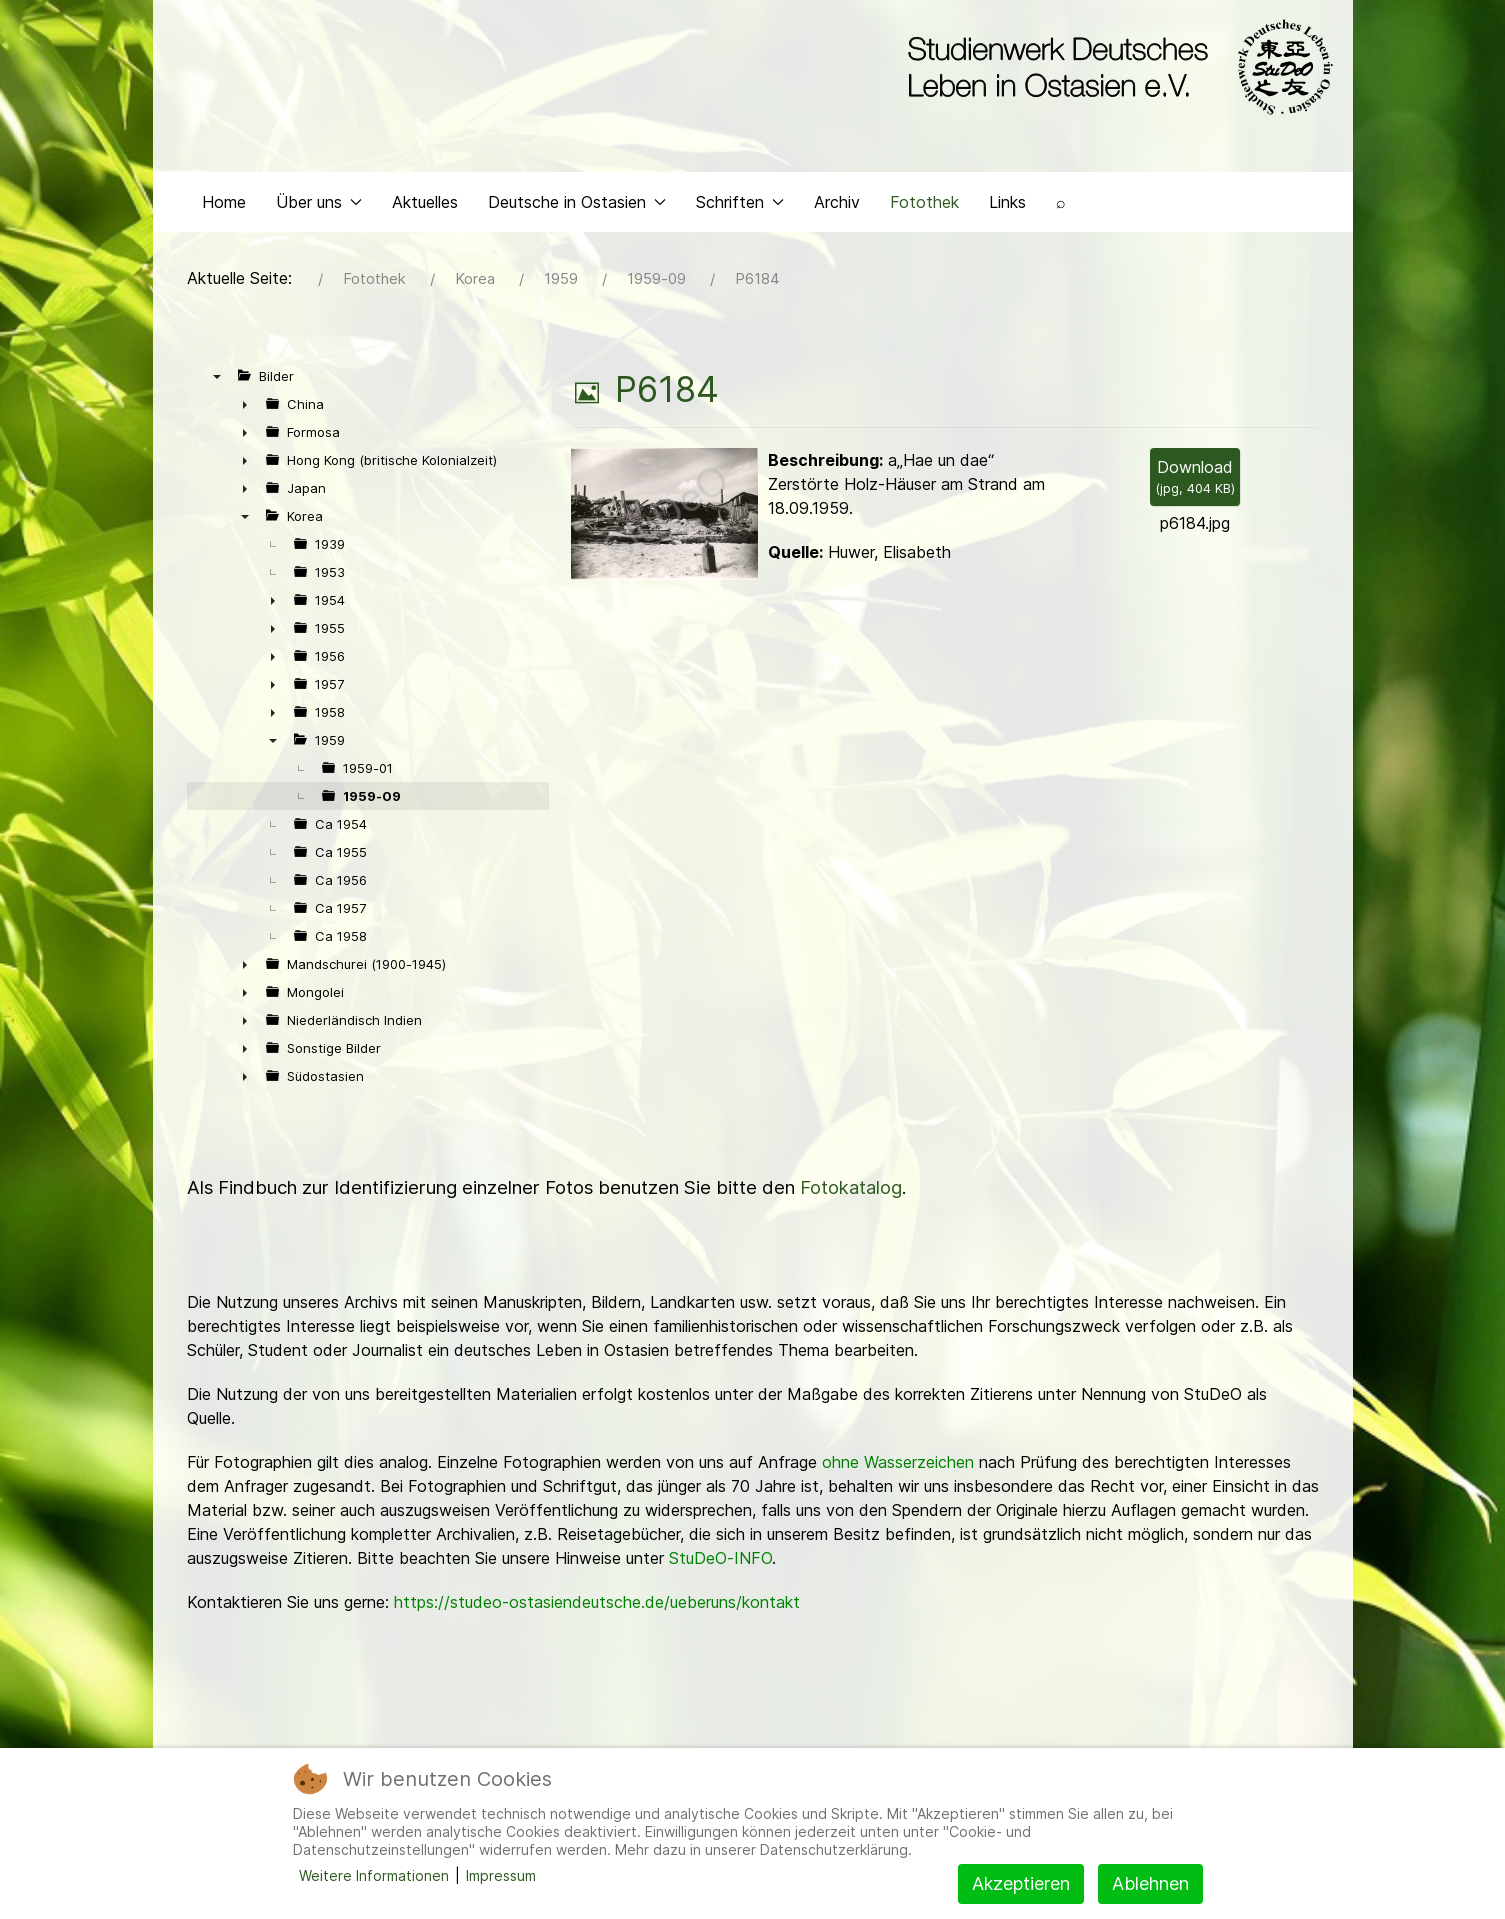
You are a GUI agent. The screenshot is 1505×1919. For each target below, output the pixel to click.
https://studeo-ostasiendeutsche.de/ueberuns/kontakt (597, 1607)
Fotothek (924, 206)
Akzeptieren (1021, 1883)
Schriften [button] (740, 206)
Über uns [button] (319, 206)
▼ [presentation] (217, 381)
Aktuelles (425, 206)
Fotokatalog (851, 1192)
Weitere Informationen (374, 1875)
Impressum (501, 1875)
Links (1007, 206)
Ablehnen (1150, 1883)
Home (224, 206)
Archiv (837, 206)
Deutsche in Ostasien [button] (577, 206)
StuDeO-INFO (720, 1563)
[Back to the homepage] (1115, 68)
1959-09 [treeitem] (372, 801)
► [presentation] (245, 409)
